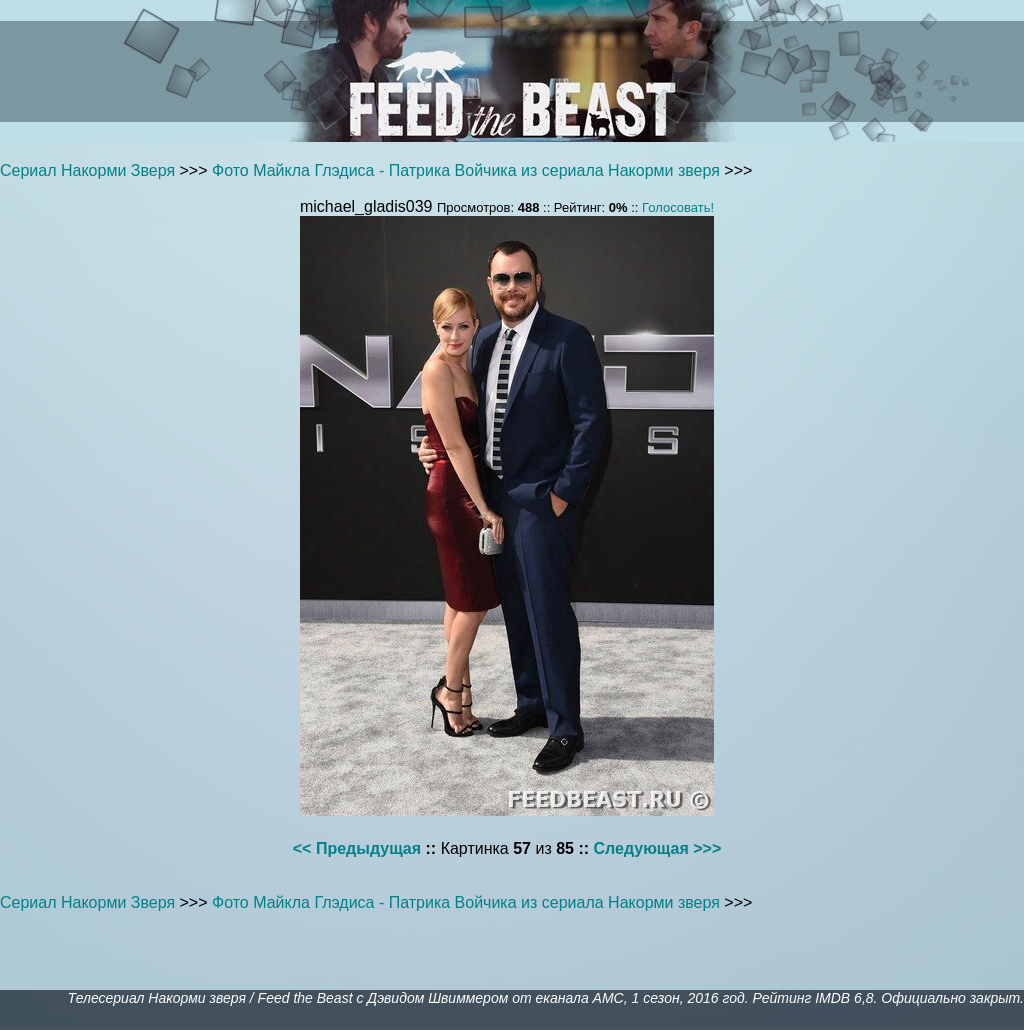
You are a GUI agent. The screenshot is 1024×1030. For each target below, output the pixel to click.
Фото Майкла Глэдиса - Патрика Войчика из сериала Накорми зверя (466, 170)
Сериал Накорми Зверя (87, 170)
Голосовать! (678, 207)
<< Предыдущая (357, 848)
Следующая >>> (658, 848)
